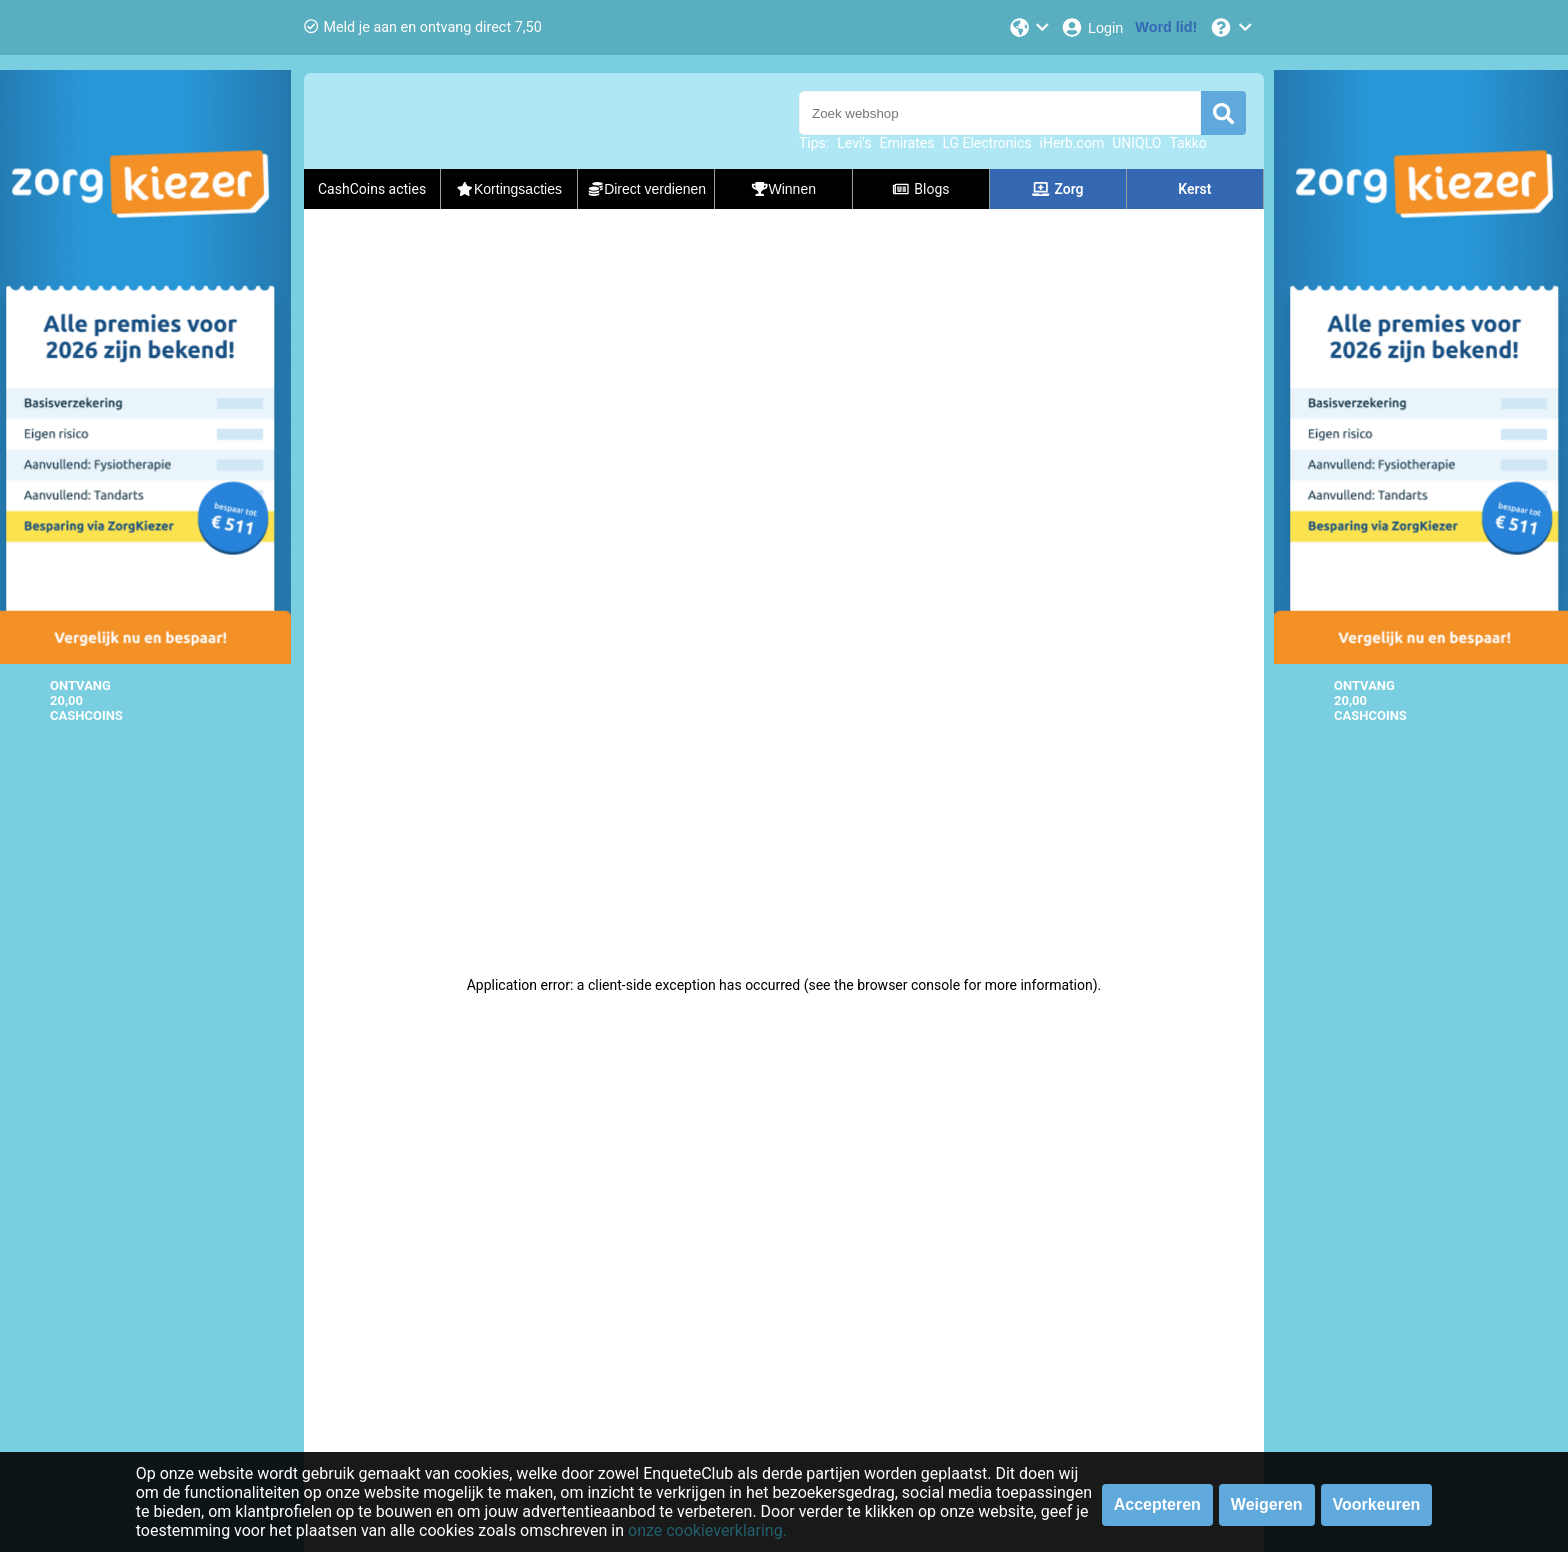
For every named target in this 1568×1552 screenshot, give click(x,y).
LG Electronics (986, 143)
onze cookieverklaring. (707, 1530)
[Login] (1091, 27)
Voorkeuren (1377, 1504)
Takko (1187, 143)
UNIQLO (1136, 143)
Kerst (1194, 189)
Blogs (921, 189)
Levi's (854, 143)
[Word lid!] (1166, 27)
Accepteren (1157, 1504)
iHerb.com (1072, 143)
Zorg (1058, 189)
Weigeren (1267, 1504)
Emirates (906, 143)
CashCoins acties (372, 189)
